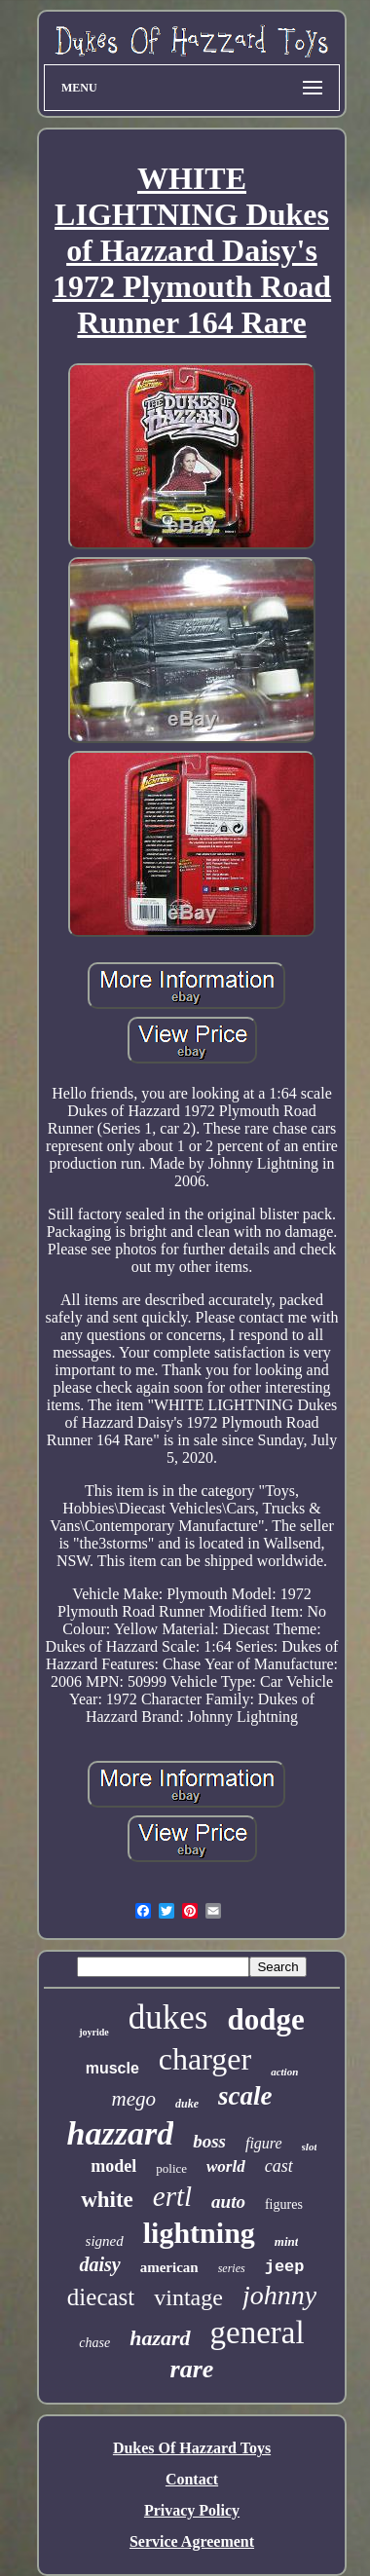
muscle (112, 2068)
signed (105, 2241)
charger (205, 2058)
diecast (100, 2297)
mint (287, 2241)
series (231, 2268)
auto (228, 2201)
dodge (265, 2019)
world (225, 2166)
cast (279, 2166)
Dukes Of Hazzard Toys (192, 2448)
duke (187, 2103)
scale (245, 2095)
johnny (279, 2295)
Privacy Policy (192, 2510)
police (171, 2168)
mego (134, 2098)
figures (284, 2204)
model (113, 2166)
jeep (285, 2267)
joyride (94, 2032)
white (107, 2199)
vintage (188, 2297)
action (284, 2071)
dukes (168, 2017)
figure (263, 2143)
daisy (99, 2264)
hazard (160, 2338)
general (257, 2332)
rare (192, 2369)
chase (94, 2342)
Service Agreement (192, 2541)
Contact (192, 2479)
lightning (199, 2233)
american (169, 2267)
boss (209, 2141)
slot (309, 2146)
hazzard (120, 2133)
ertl (172, 2196)
